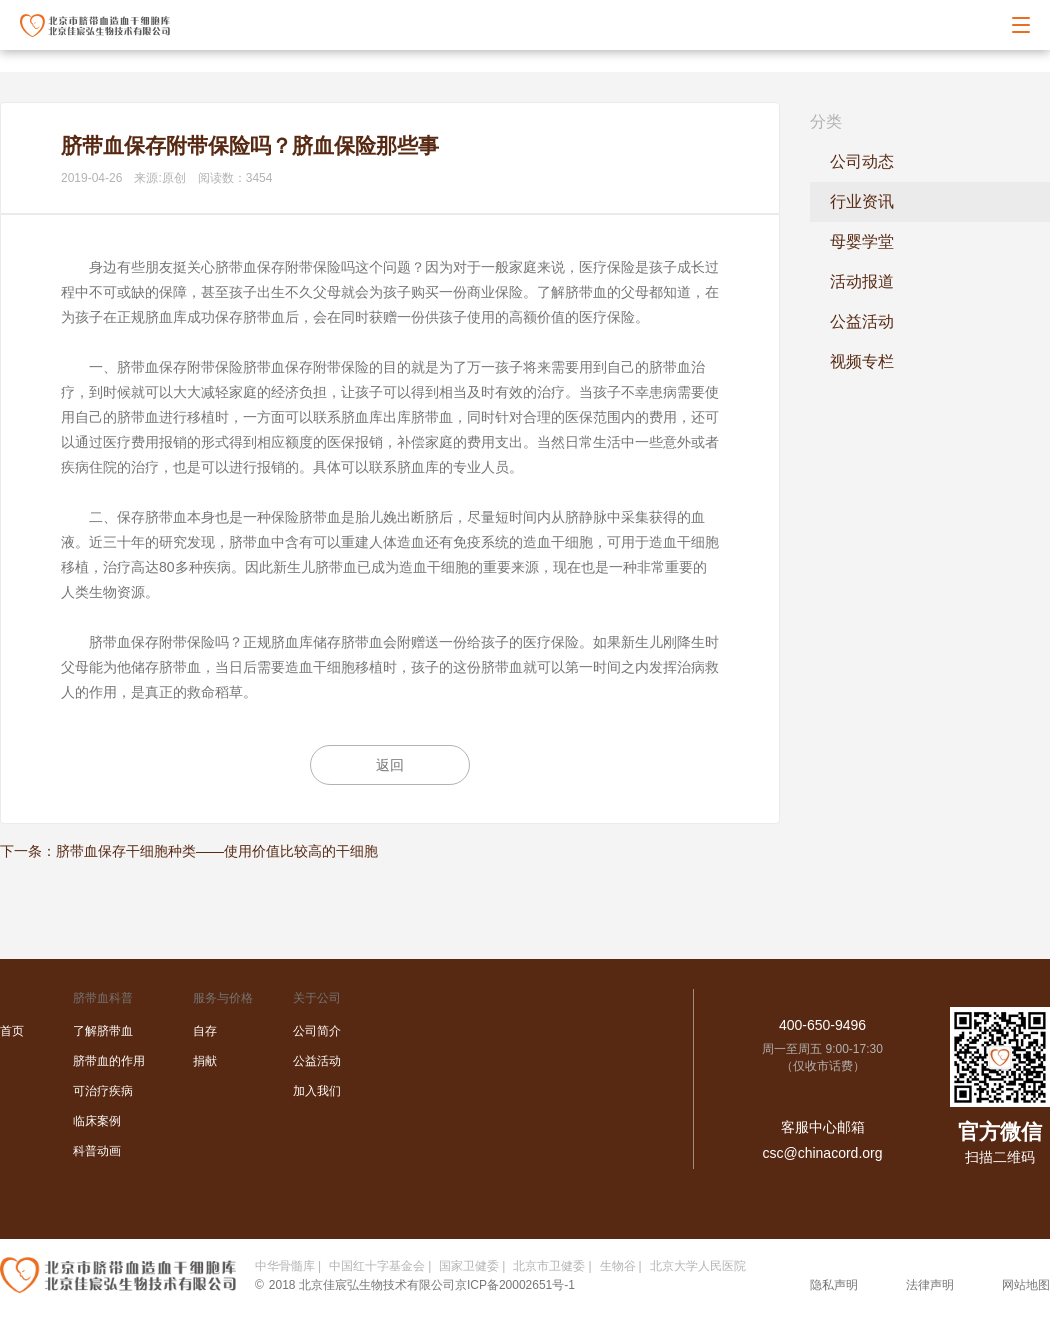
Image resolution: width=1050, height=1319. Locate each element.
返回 (390, 765)
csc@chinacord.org (822, 1153)
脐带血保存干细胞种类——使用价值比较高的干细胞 (217, 851)
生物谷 (618, 1266)
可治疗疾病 (103, 1091)
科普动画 (97, 1151)
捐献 (205, 1061)
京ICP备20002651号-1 (515, 1285)
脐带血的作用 (109, 1061)
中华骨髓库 (285, 1266)
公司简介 (317, 1031)
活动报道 (862, 281)
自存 (205, 1031)
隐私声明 (834, 1285)
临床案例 (97, 1121)
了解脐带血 (103, 1031)
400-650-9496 (822, 1025)
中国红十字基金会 (377, 1266)
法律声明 (930, 1285)
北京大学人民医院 (698, 1266)
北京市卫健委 (549, 1266)
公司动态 (862, 161)
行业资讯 (862, 201)
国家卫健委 (469, 1266)
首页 (12, 1031)
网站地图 (1026, 1285)
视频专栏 (862, 361)
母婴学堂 (862, 241)
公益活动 (862, 321)
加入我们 (317, 1091)
